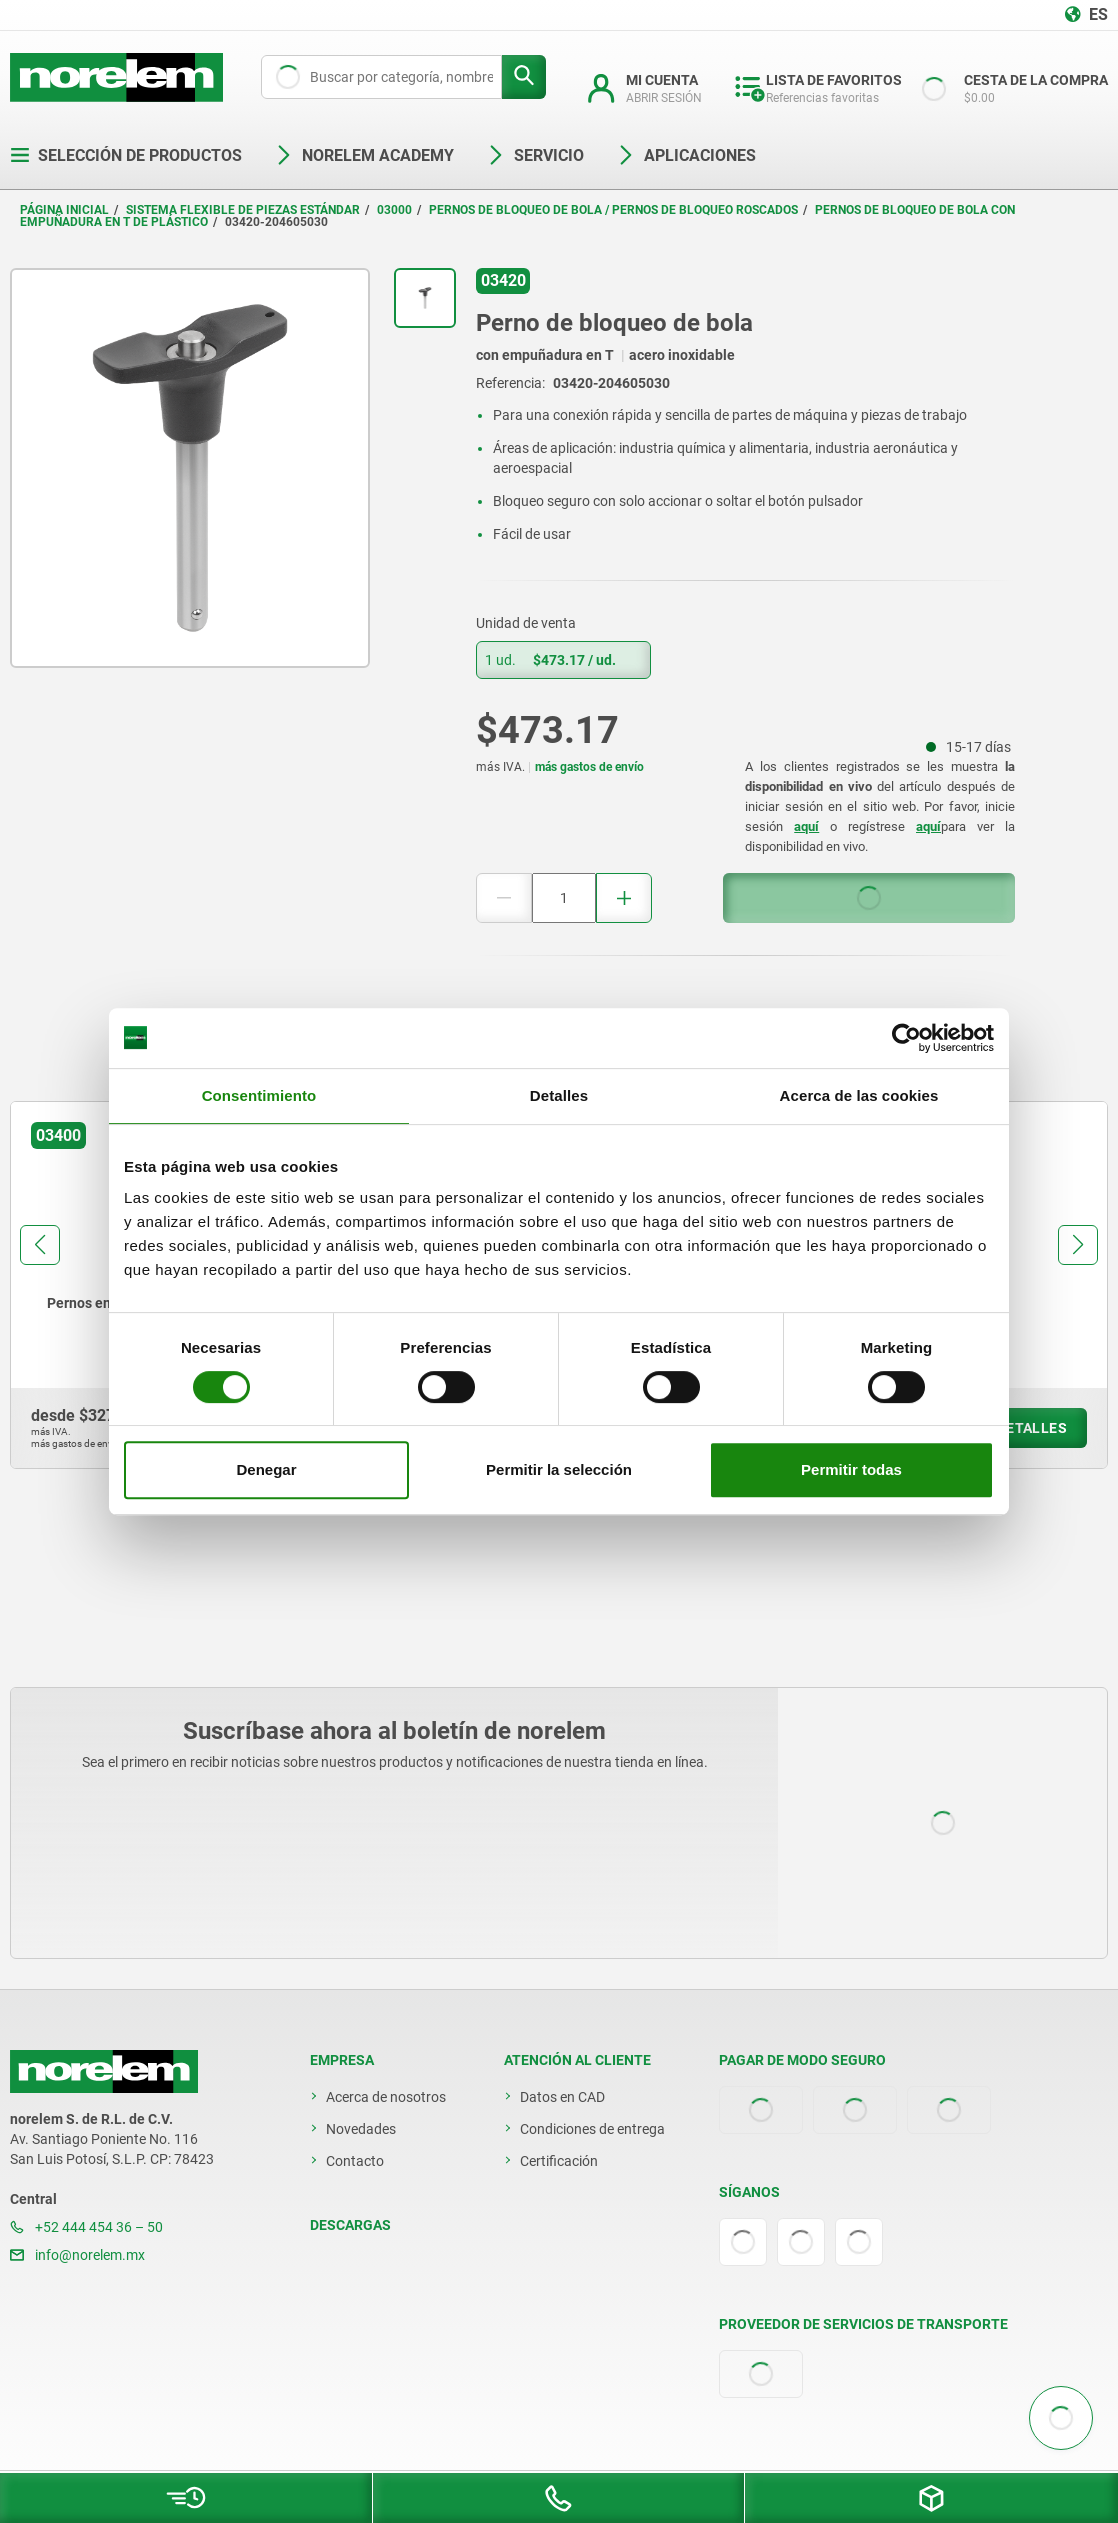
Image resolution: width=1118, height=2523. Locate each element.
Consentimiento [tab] (259, 1095)
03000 (394, 210)
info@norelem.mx (77, 2255)
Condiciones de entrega (592, 2129)
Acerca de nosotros (386, 2097)
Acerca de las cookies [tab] (859, 1095)
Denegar (266, 1469)
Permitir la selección (559, 1469)
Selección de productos (126, 155)
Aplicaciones (686, 155)
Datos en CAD (562, 2097)
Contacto (355, 2161)
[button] (40, 1245)
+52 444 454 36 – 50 (86, 2227)
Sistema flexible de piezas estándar (243, 210)
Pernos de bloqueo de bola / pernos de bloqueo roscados (613, 210)
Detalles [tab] (559, 1095)
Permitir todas (851, 1469)
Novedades (361, 2129)
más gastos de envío (589, 767)
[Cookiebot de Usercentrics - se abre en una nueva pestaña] (906, 1038)
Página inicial (64, 210)
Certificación (559, 2161)
